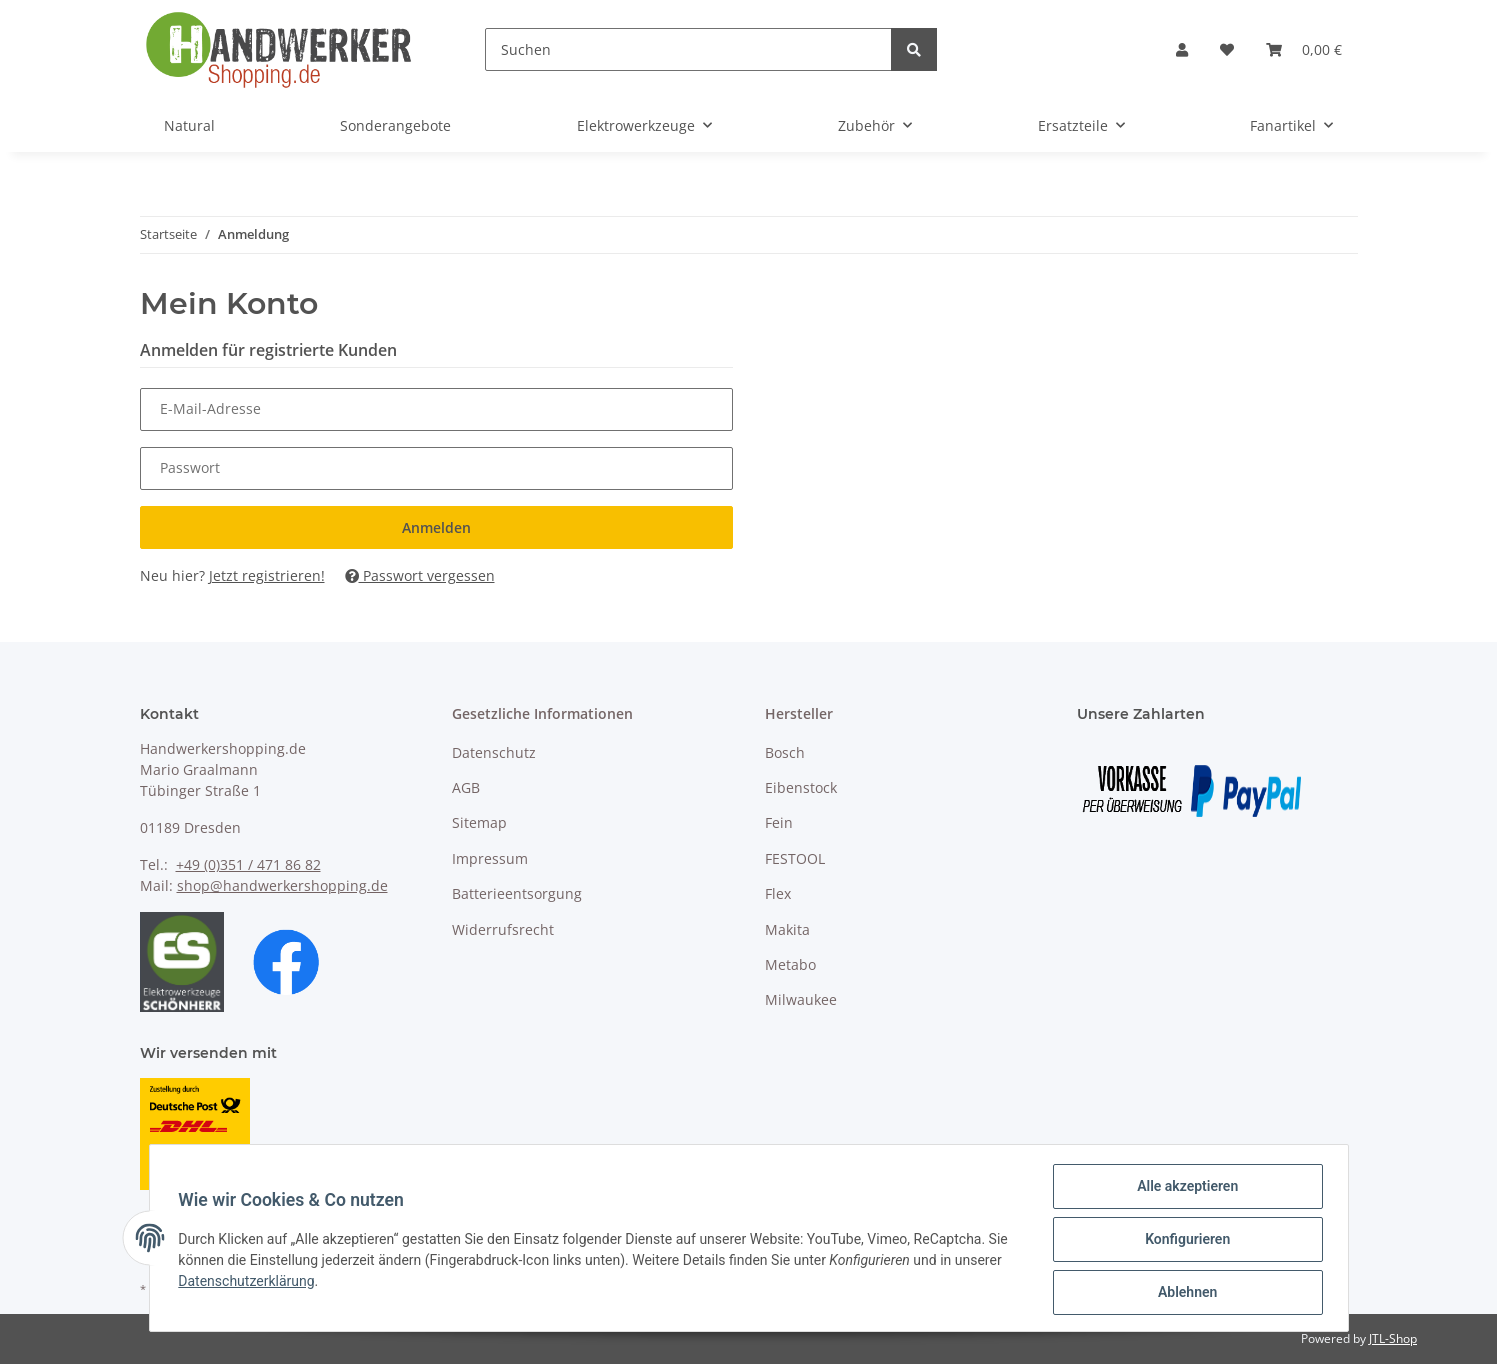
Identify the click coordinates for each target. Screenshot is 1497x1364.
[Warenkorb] (1304, 49)
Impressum (490, 858)
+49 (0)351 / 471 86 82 (248, 864)
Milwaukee (801, 999)
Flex (778, 893)
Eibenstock (801, 787)
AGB (466, 787)
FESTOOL (795, 858)
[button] (1182, 49)
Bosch (785, 752)
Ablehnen (1184, 1293)
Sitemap (479, 822)
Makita (787, 929)
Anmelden (436, 527)
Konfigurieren (1184, 1241)
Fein (779, 822)
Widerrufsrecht (503, 929)
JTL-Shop (1393, 1338)
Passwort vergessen (420, 575)
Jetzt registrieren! (267, 575)
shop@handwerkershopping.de (282, 885)
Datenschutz (494, 752)
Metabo (790, 964)
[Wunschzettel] (1227, 49)
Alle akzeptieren (1184, 1189)
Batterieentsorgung (517, 893)
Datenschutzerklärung (250, 1283)
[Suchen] (688, 49)
